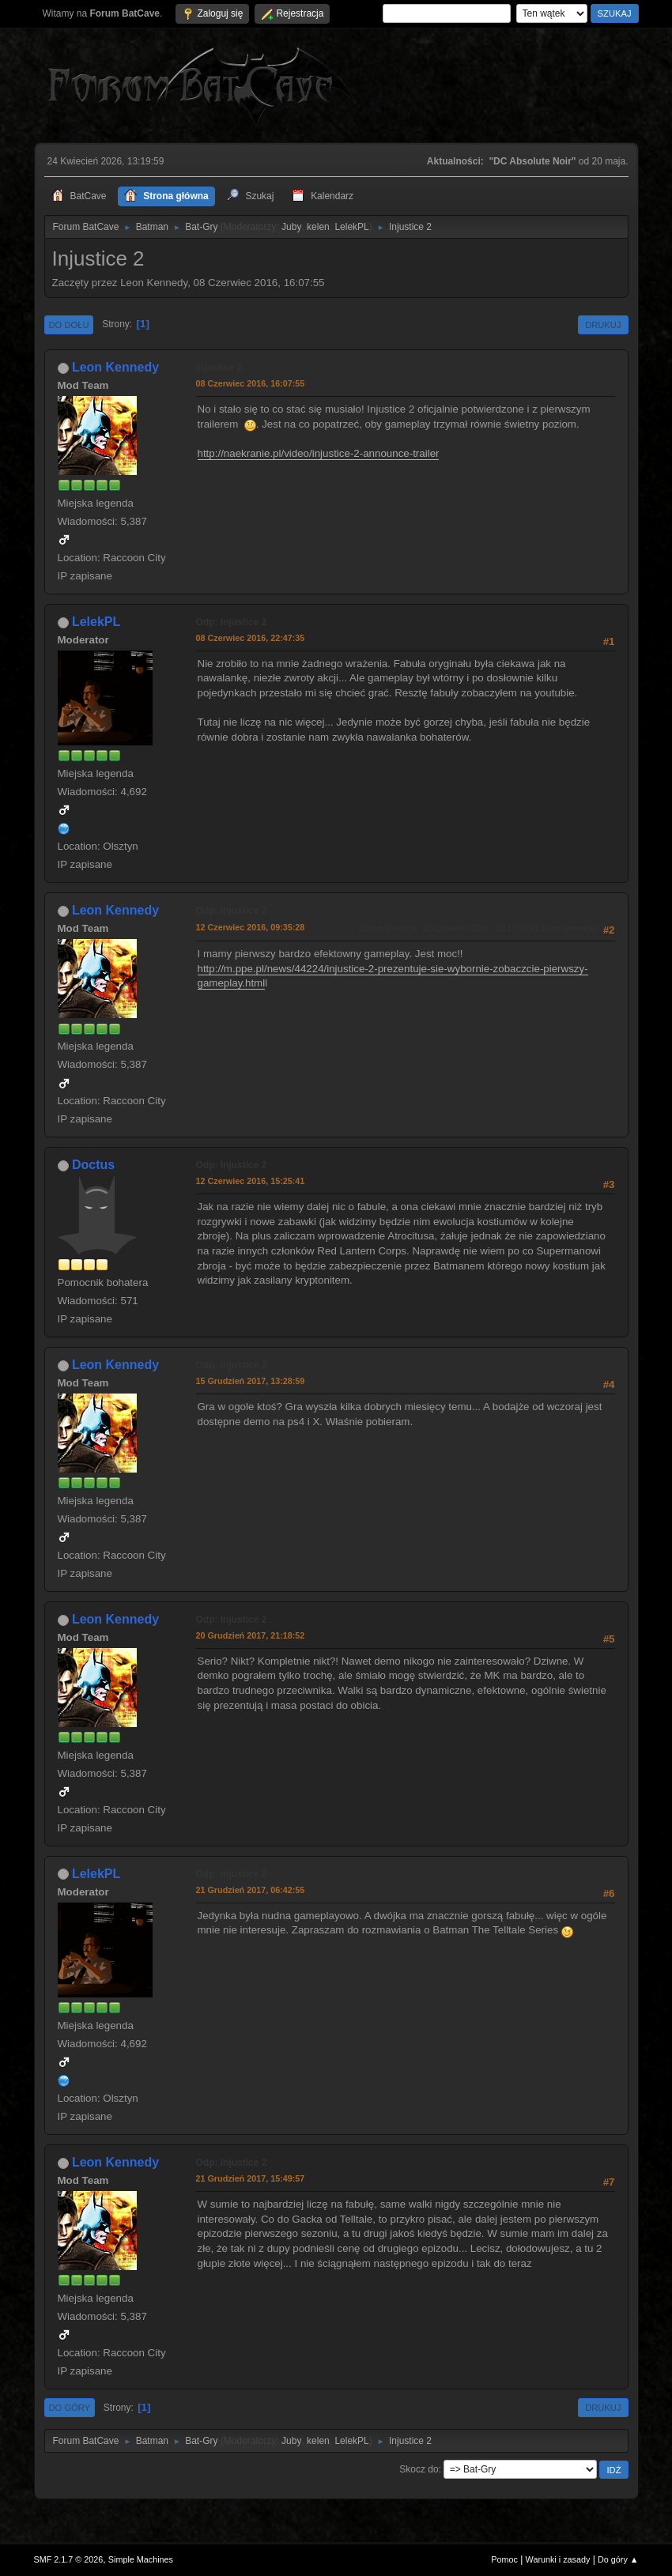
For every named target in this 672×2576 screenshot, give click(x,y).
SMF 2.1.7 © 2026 (69, 2559)
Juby (291, 226)
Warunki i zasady (558, 2559)
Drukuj (603, 325)
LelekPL (351, 226)
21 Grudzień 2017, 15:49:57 (250, 2178)
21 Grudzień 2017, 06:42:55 (250, 1890)
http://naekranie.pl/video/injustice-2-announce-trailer (319, 453)
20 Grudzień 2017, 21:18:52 (250, 1635)
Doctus (93, 1164)
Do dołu (69, 325)
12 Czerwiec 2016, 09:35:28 (250, 927)
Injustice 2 (219, 367)
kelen (318, 226)
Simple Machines (140, 2559)
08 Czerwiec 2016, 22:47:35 (250, 638)
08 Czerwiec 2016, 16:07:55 (250, 383)
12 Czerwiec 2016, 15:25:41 (250, 1181)
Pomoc (504, 2559)
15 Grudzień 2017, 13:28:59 (250, 1381)
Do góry (70, 2407)
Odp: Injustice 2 (231, 622)
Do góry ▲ (618, 2559)
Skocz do (418, 2469)
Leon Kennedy (115, 367)
